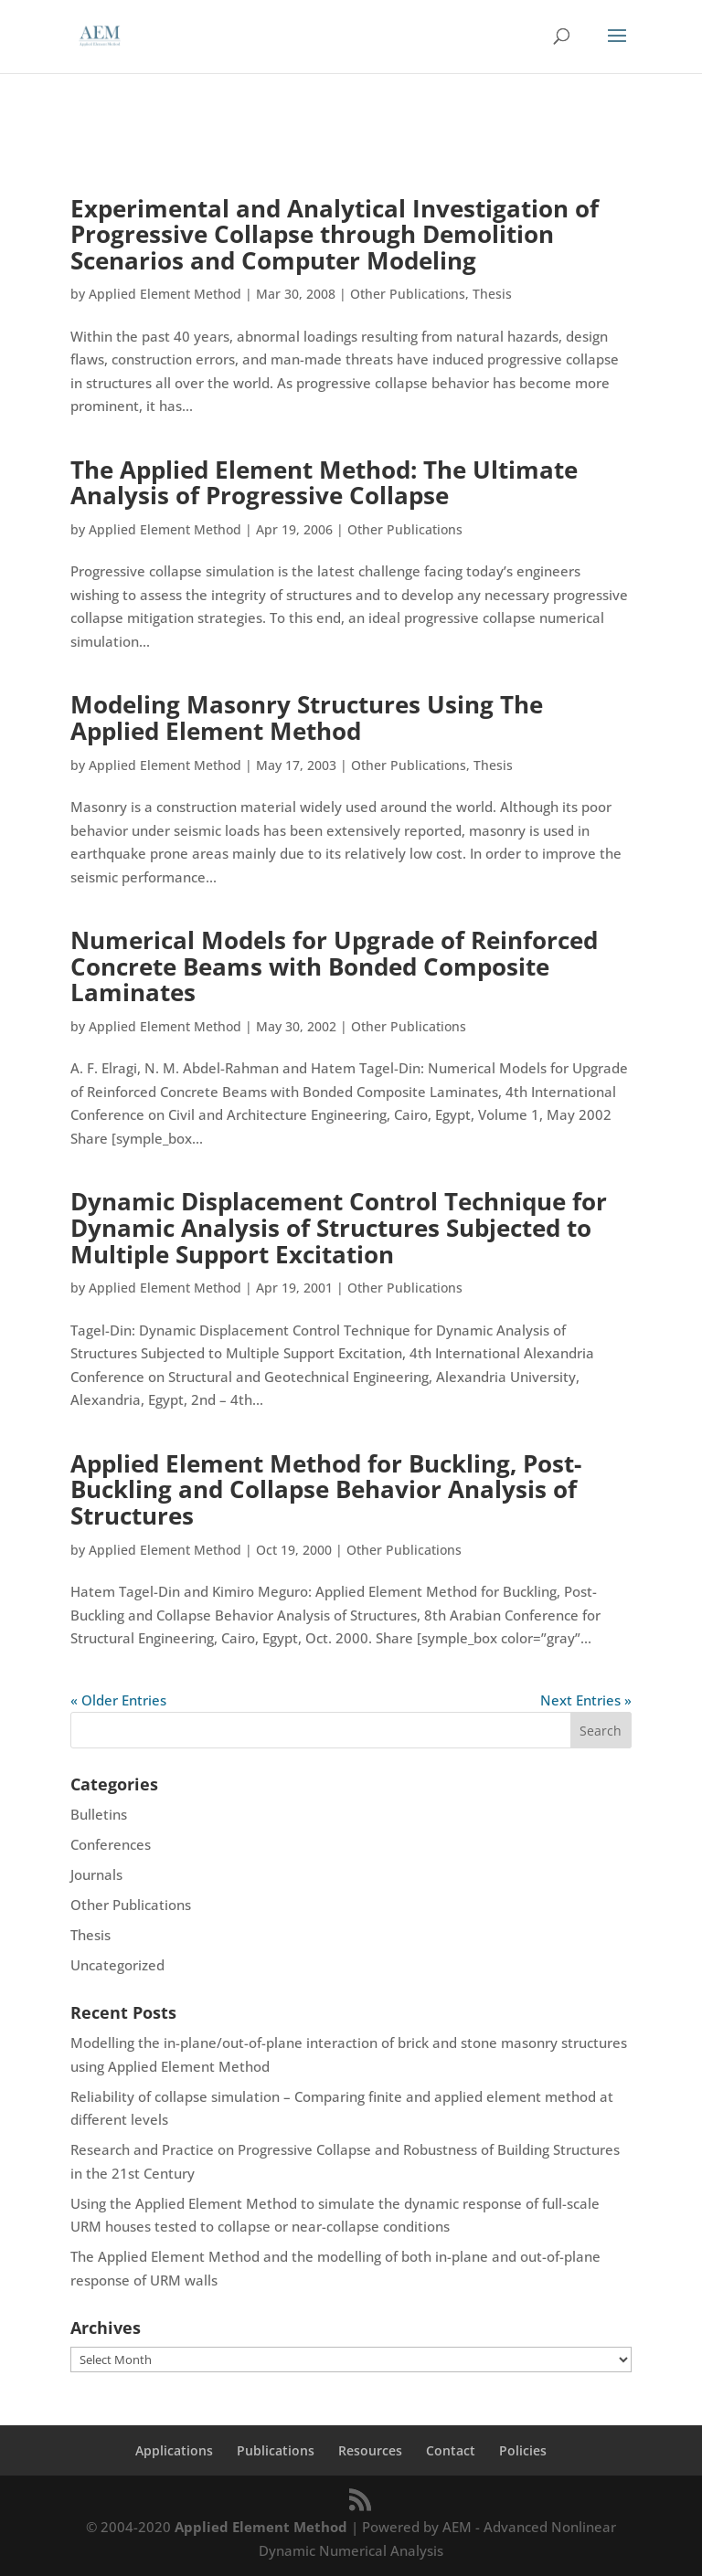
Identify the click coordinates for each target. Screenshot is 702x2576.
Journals (96, 1874)
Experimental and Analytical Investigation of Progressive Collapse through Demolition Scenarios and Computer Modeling (334, 234)
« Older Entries (118, 1700)
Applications (174, 2450)
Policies (523, 2450)
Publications (275, 2450)
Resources (370, 2450)
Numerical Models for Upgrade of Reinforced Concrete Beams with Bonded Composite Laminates (334, 966)
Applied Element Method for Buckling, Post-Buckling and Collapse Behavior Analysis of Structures (325, 1489)
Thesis (492, 293)
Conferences (110, 1844)
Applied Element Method (165, 293)
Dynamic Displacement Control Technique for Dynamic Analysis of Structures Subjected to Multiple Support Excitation (338, 1227)
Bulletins (98, 1814)
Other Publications (407, 293)
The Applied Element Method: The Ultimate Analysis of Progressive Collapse (324, 482)
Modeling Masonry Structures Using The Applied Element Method (306, 717)
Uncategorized (117, 1965)
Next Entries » (586, 1700)
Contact (450, 2450)
